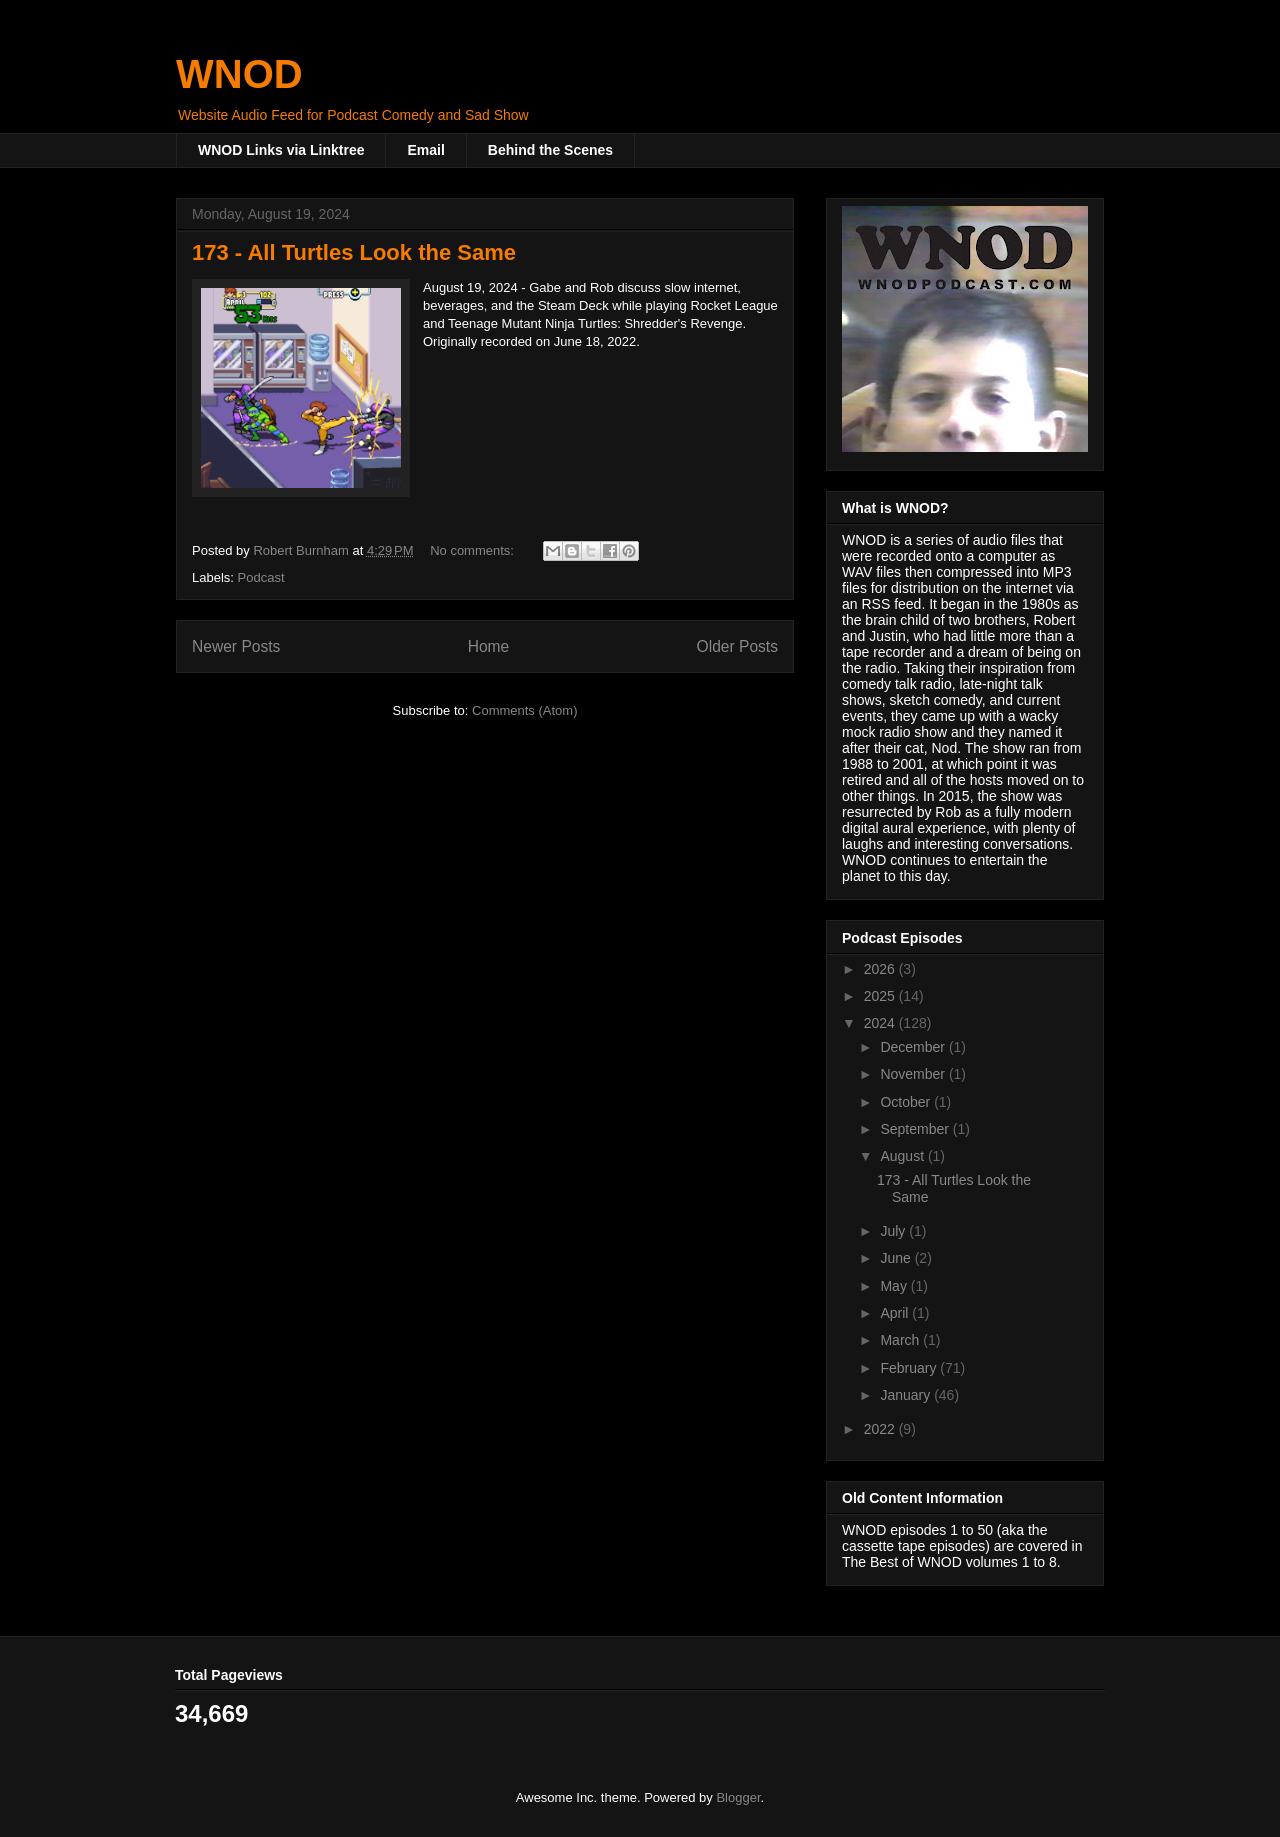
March (901, 1340)
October (907, 1102)
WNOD (239, 74)
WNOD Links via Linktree (281, 150)
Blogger (738, 1797)
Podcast (261, 577)
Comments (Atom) (524, 710)
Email (425, 150)
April (896, 1313)
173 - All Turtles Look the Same (354, 252)
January (907, 1395)
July (894, 1231)
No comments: (473, 550)
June (897, 1258)
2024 (881, 1023)
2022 (881, 1429)
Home (489, 646)
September (916, 1129)
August (903, 1156)
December (914, 1047)
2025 (881, 996)
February (910, 1368)
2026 (881, 969)
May (895, 1286)
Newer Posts (236, 646)
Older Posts (737, 646)
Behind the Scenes (550, 150)
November (914, 1074)
